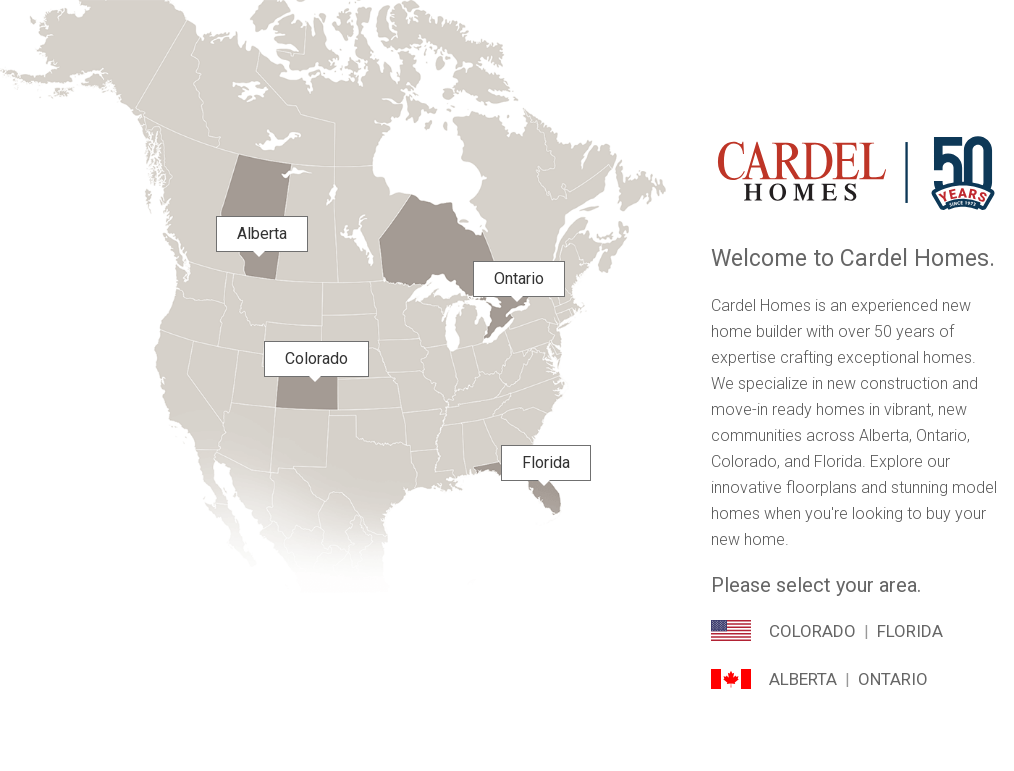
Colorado (812, 631)
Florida (910, 631)
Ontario (893, 679)
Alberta (803, 679)
